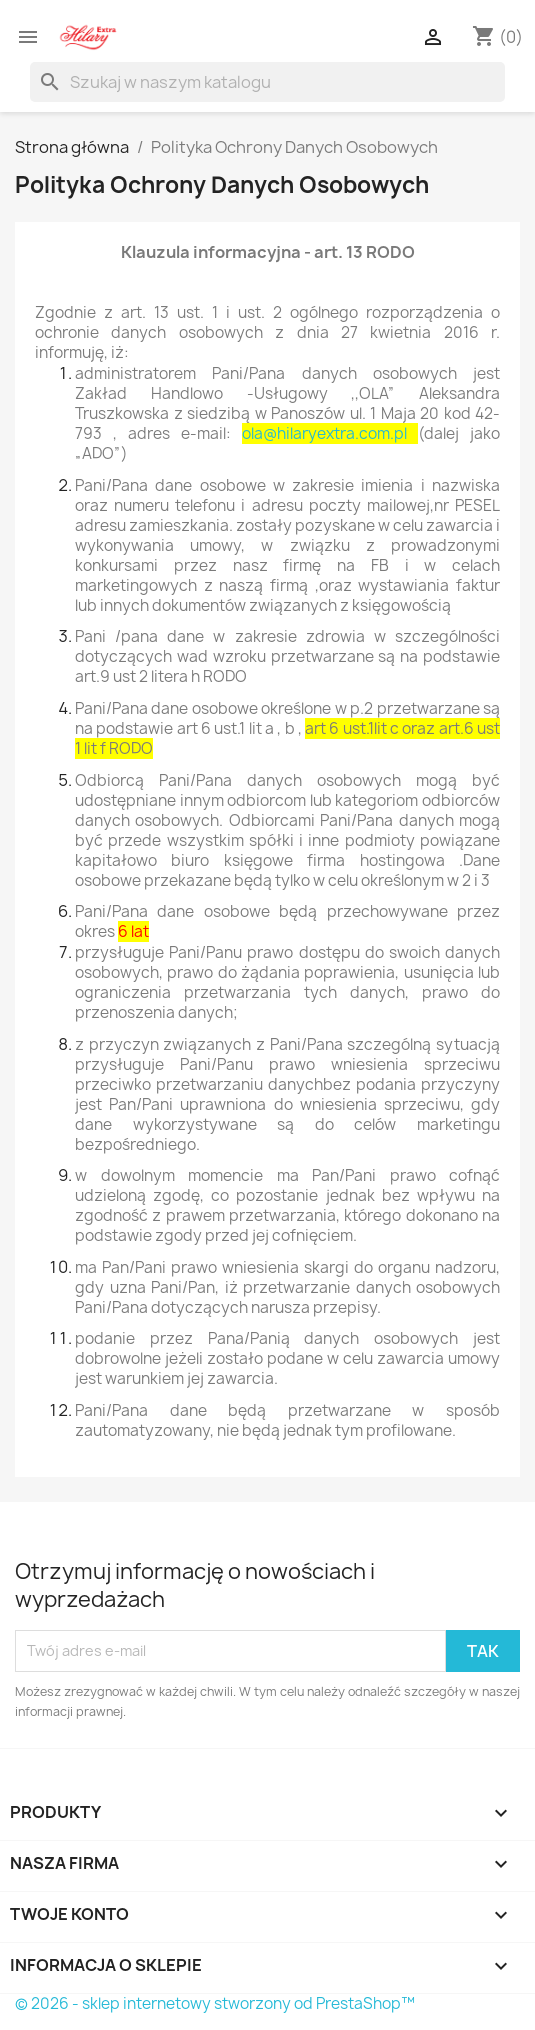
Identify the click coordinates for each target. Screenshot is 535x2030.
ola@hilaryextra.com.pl (324, 433)
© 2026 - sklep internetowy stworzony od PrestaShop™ (215, 2003)
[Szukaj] (267, 82)
